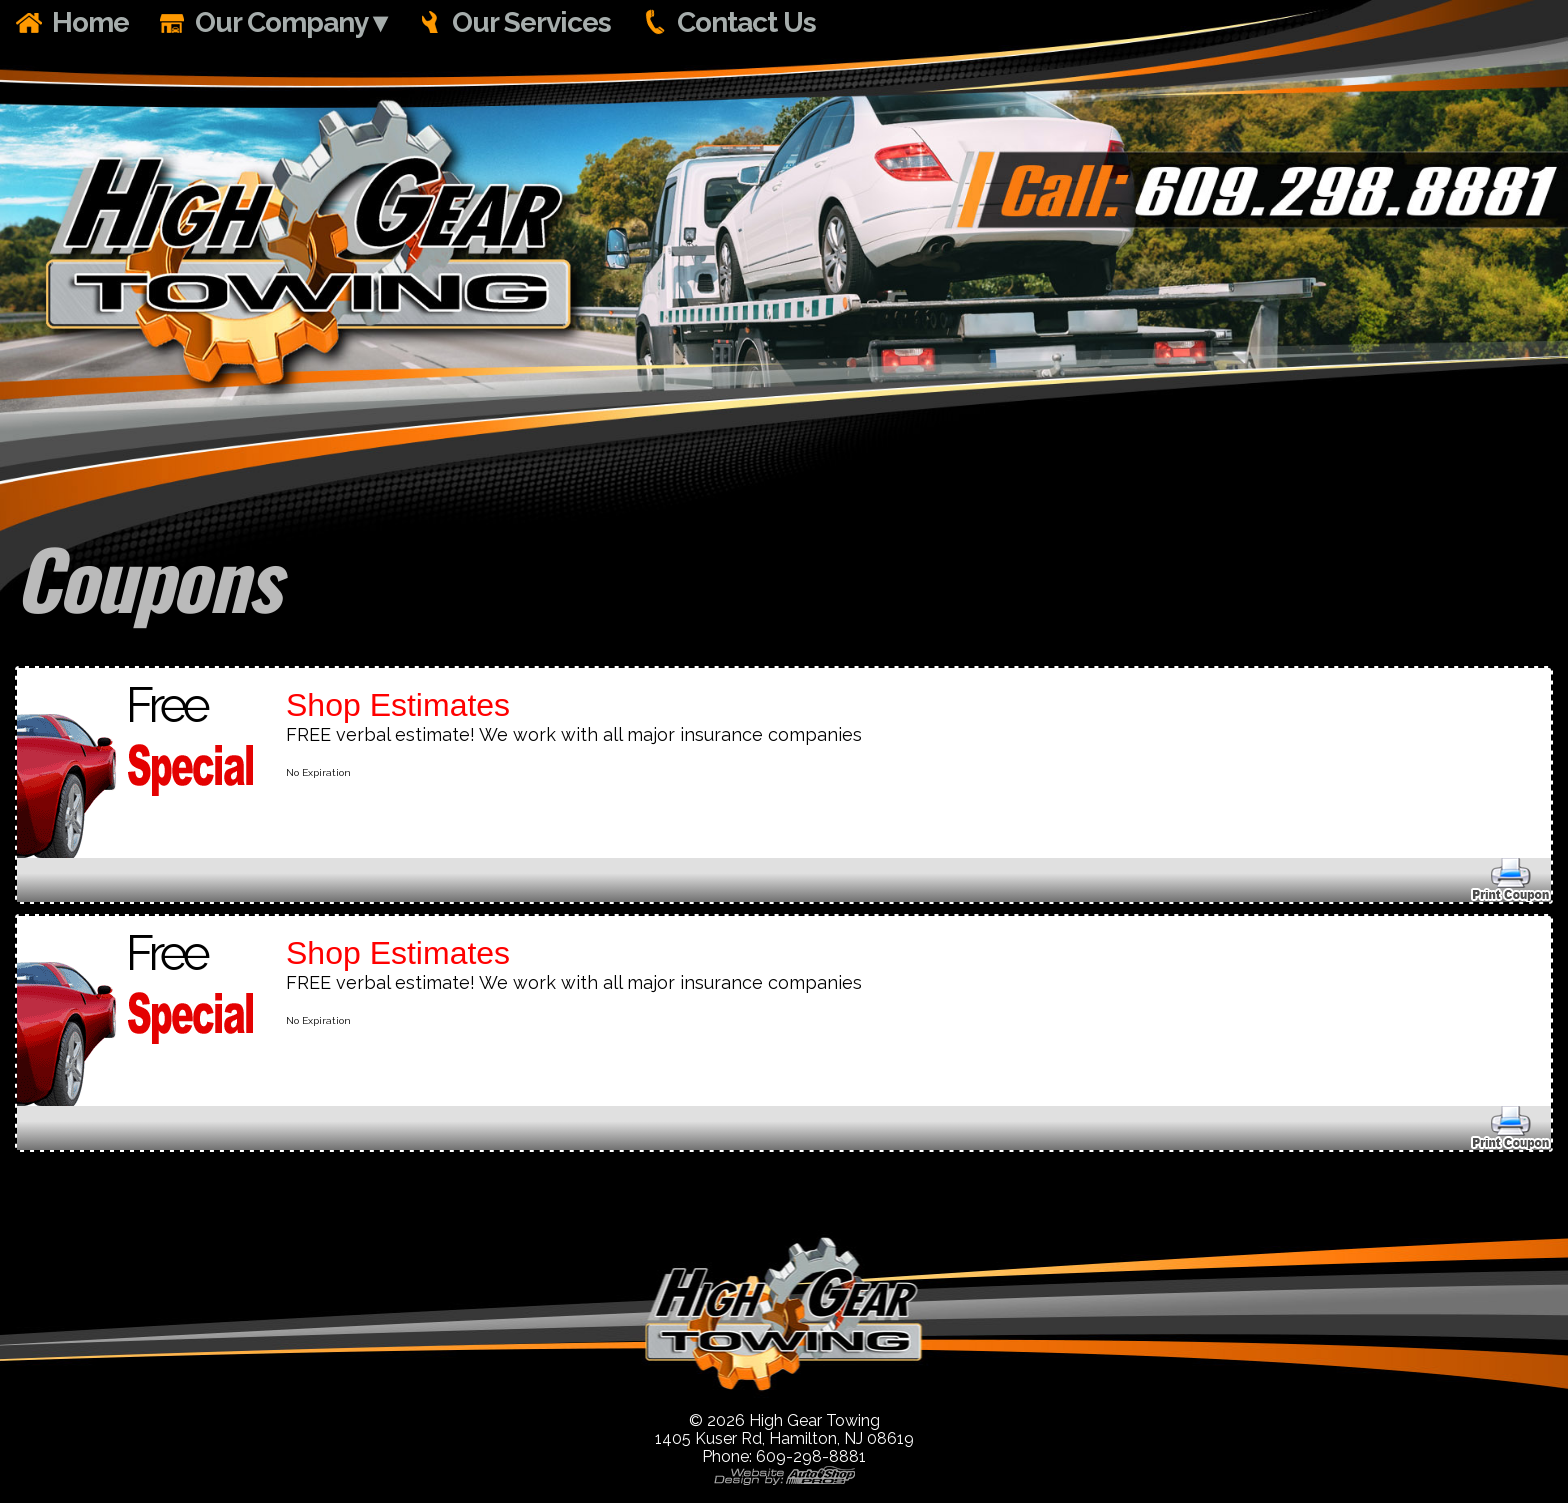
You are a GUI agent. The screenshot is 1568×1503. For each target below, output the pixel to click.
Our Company (281, 22)
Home (90, 22)
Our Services (531, 22)
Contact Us (746, 22)
